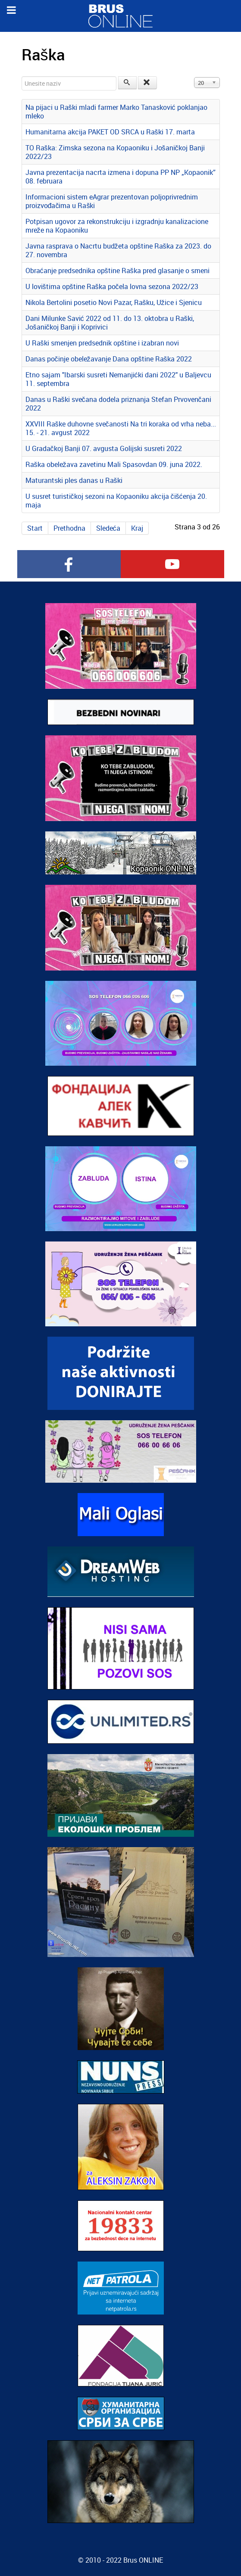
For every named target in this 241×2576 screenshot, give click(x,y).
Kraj (137, 528)
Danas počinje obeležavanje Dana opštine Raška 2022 (108, 359)
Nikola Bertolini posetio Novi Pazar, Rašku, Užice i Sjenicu (113, 302)
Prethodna (69, 528)
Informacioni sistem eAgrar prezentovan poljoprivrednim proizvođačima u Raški (111, 201)
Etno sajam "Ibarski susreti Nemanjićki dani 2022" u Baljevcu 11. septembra (118, 379)
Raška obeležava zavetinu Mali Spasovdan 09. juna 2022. (113, 464)
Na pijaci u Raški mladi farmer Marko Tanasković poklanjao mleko (116, 112)
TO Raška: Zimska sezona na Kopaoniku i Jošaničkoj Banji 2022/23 (115, 152)
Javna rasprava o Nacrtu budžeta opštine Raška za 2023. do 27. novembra (118, 250)
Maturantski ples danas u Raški (73, 480)
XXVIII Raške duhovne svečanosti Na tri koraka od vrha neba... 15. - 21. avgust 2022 (120, 428)
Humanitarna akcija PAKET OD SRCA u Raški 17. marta (110, 132)
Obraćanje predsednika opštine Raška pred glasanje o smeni (117, 270)
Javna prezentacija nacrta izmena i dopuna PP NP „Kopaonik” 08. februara (120, 177)
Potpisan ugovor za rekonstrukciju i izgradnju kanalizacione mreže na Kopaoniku (116, 226)
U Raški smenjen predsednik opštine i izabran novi (102, 343)
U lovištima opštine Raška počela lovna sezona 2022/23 (111, 286)
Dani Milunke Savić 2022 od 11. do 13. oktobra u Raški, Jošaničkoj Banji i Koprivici (109, 323)
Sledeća (108, 528)
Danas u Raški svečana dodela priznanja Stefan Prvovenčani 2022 (118, 404)
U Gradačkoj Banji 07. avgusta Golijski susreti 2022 (103, 448)
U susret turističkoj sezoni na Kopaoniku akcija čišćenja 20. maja (116, 501)
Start (35, 528)
